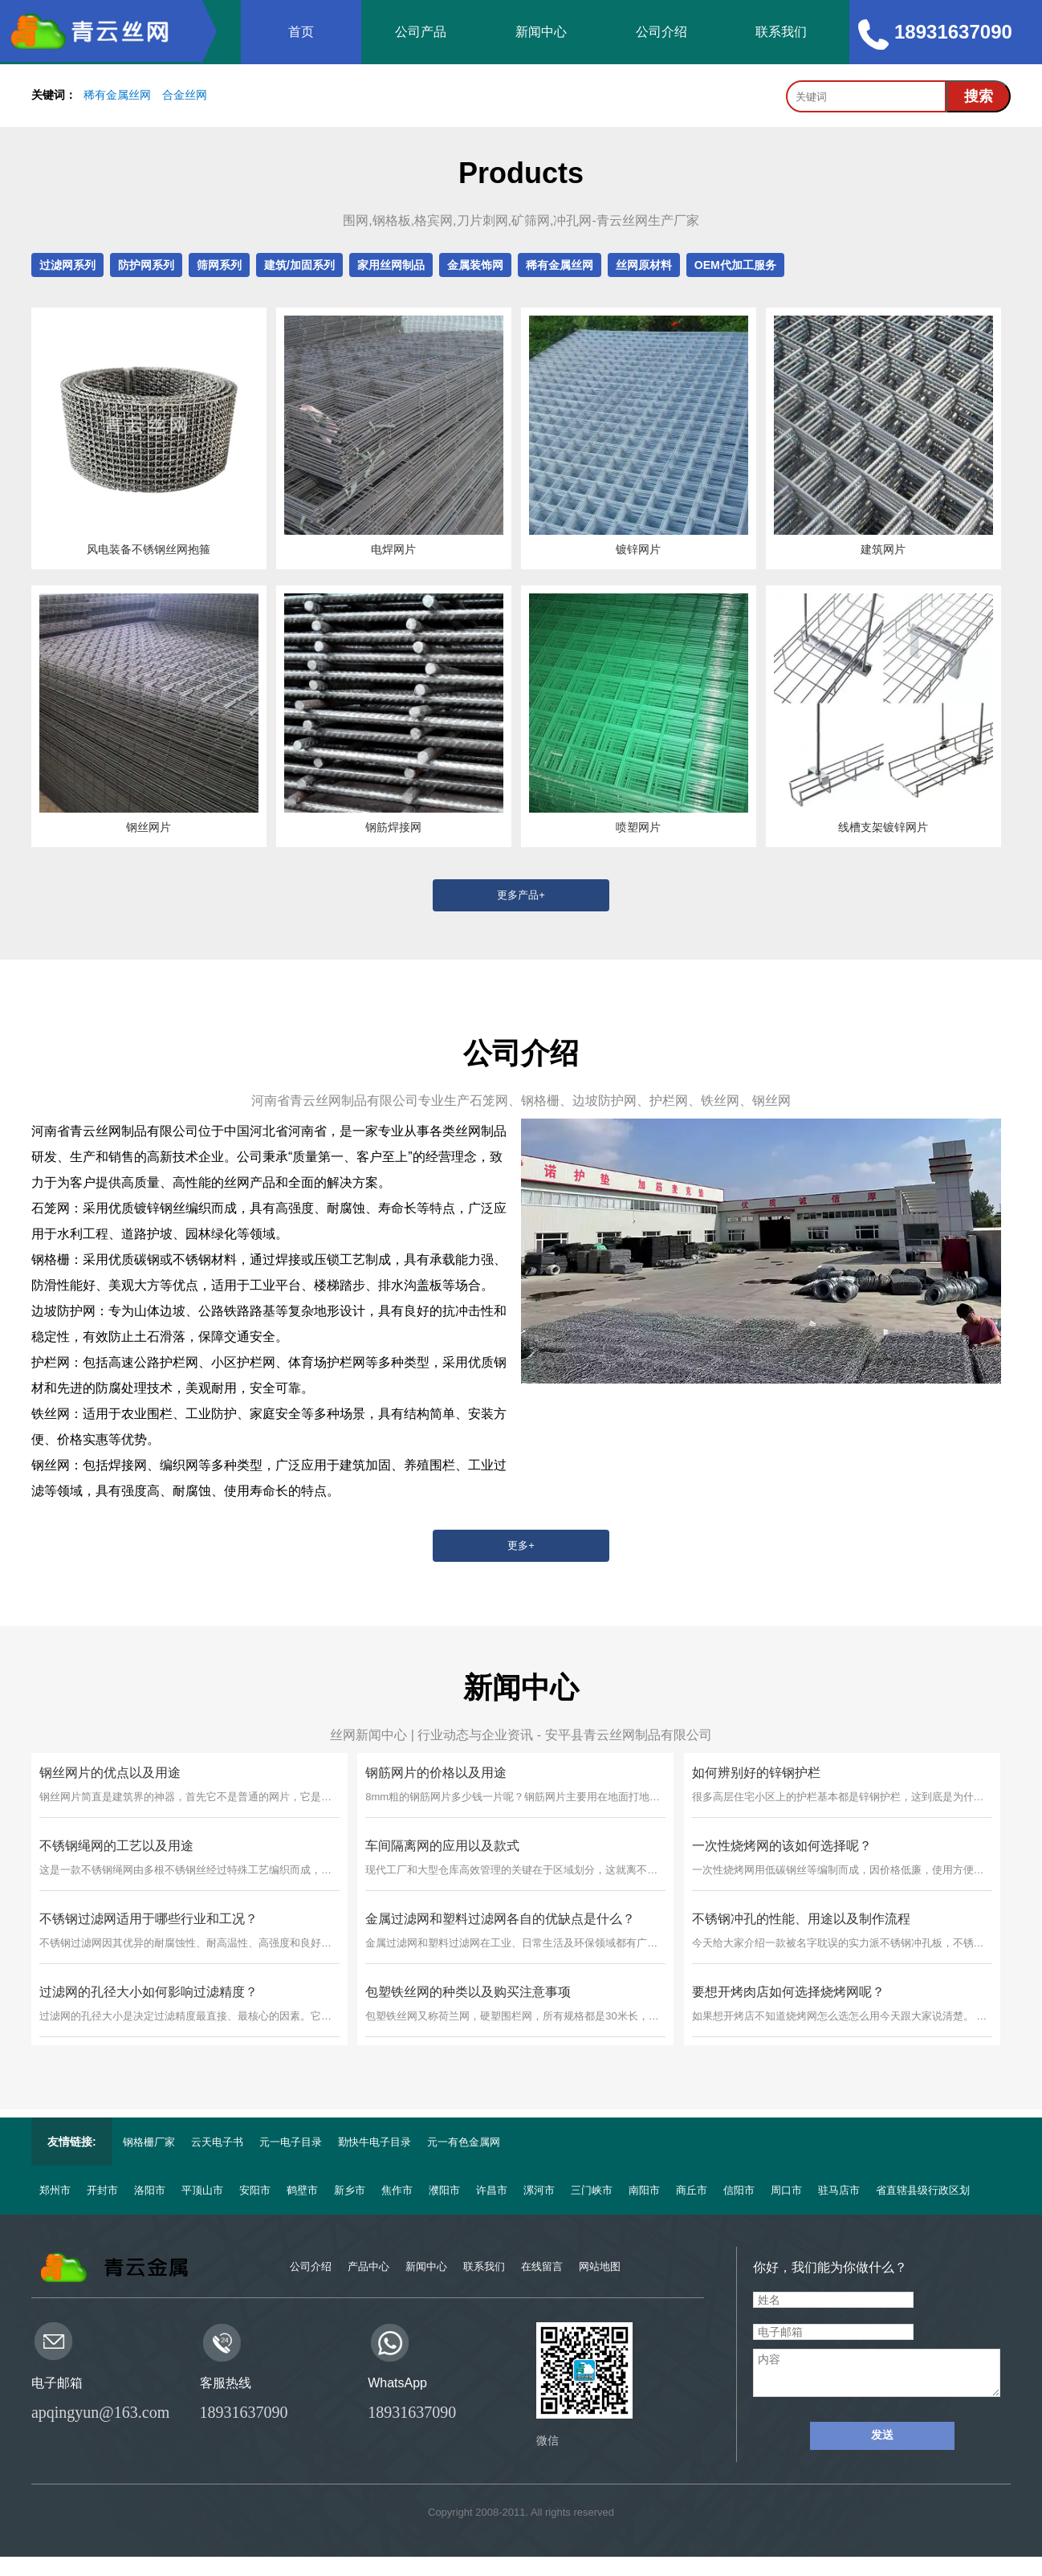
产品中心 (368, 2266)
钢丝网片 (148, 827)
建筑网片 (883, 549)
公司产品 (420, 32)
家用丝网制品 (391, 265)
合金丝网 (184, 94)
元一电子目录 (290, 2142)
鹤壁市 (302, 2190)
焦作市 (397, 2190)
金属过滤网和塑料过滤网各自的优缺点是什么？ (500, 1919)
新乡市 (349, 2190)
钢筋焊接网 (393, 827)
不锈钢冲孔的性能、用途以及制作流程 (801, 1919)
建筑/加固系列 (299, 265)
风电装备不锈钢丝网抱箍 (148, 549)
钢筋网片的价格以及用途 (436, 1772)
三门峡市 (592, 2190)
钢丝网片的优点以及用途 (110, 1772)
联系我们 (781, 32)
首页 (301, 32)
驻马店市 (839, 2190)
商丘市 (691, 2190)
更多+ (521, 1545)
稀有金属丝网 (117, 94)
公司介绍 (661, 32)
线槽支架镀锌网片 (883, 827)
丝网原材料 (644, 265)
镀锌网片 (638, 549)
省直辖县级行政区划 (923, 2190)
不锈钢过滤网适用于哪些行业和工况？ (148, 1919)
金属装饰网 (475, 265)
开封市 (102, 2190)
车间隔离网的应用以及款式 (442, 1846)
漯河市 (539, 2190)
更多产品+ (521, 895)
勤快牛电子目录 (374, 2142)
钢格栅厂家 (149, 2142)
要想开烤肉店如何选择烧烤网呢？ (788, 1992)
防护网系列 (146, 265)
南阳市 (644, 2190)
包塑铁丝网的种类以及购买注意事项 (468, 1992)
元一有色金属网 (463, 2142)
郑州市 (55, 2190)
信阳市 (739, 2190)
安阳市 (255, 2190)
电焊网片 (393, 549)
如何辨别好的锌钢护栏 (756, 1772)
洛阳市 (149, 2190)
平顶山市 (202, 2190)
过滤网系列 (67, 265)
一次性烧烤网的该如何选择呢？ (782, 1846)
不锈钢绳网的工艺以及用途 (116, 1846)
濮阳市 (444, 2190)
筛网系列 (219, 265)
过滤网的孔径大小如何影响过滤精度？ (148, 1992)
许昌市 (491, 2190)
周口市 (786, 2190)
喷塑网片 (638, 827)
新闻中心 (541, 32)
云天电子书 (217, 2142)
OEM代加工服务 (735, 265)
